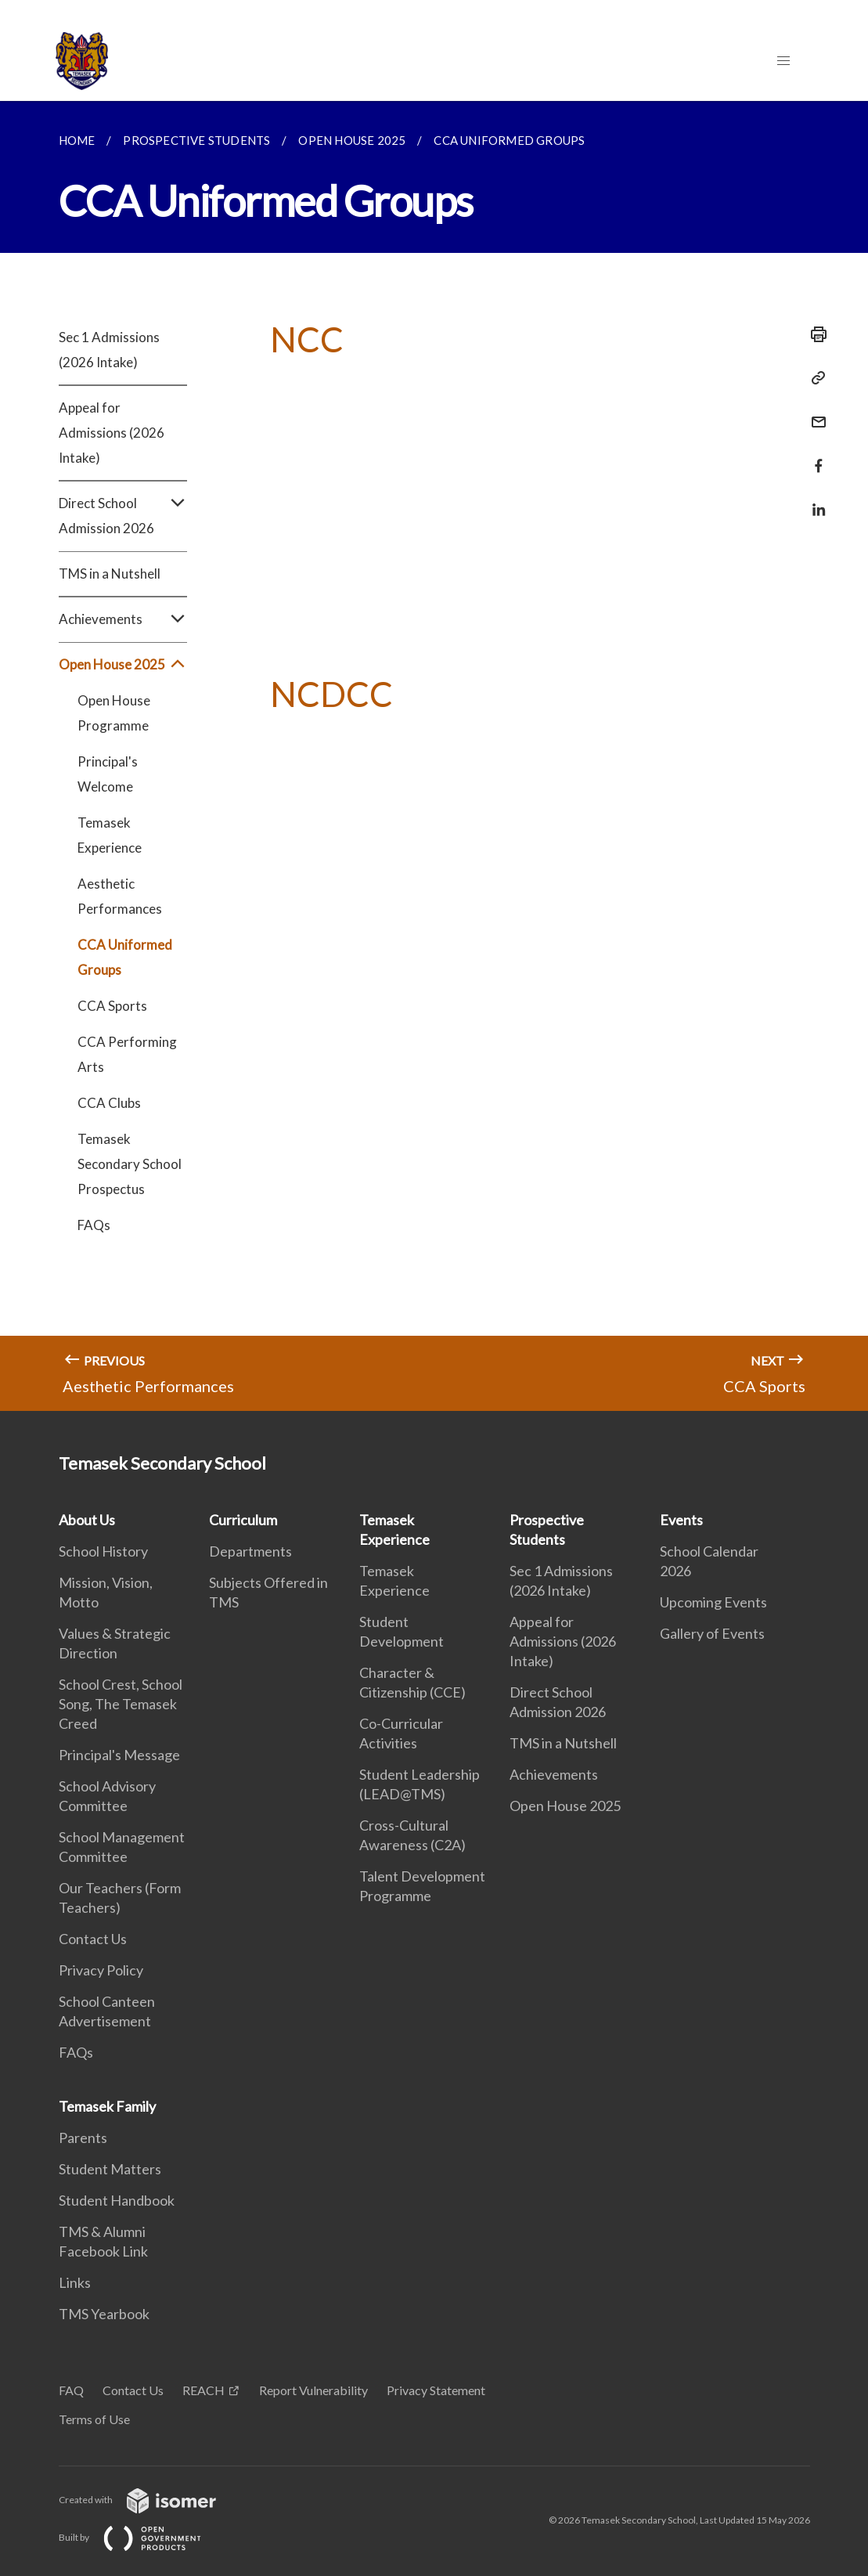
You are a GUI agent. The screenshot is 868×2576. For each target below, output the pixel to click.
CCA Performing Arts (127, 1054)
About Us (87, 1519)
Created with (150, 2500)
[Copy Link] (814, 378)
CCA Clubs (109, 1103)
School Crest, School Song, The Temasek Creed (120, 1704)
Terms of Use (94, 2419)
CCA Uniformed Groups (124, 957)
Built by (142, 2537)
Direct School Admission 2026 (123, 516)
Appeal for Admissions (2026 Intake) (111, 432)
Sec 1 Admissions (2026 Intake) (109, 349)
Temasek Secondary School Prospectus (129, 1164)
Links (75, 2282)
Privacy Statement (436, 2390)
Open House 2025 (123, 664)
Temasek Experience (109, 835)
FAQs (93, 1225)
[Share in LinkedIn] (814, 499)
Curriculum (243, 1519)
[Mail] (814, 412)
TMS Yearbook (104, 2313)
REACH (203, 2390)
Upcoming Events (713, 1602)
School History (103, 1551)
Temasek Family (107, 2106)
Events (681, 1519)
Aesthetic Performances (119, 896)
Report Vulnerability (313, 2390)
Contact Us (93, 1938)
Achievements (123, 619)
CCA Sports (112, 1006)
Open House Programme (113, 713)
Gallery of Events (712, 1633)
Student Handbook (117, 2200)
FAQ (71, 2390)
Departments (250, 1551)
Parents (83, 2137)
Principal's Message (119, 1754)
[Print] (814, 334)
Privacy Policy (101, 1970)
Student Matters (110, 2168)
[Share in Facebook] (814, 456)
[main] (434, 756)
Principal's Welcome (107, 774)
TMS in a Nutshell (109, 573)
